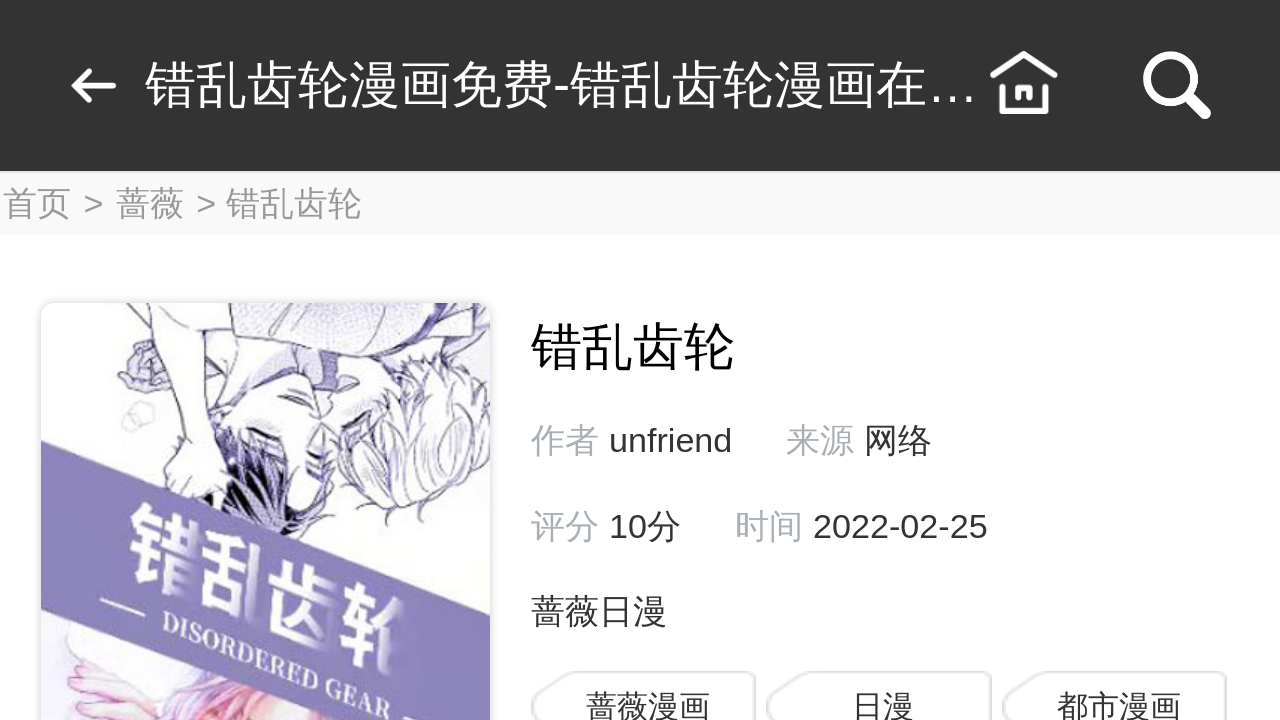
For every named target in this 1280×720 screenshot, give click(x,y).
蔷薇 (150, 203)
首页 (37, 203)
